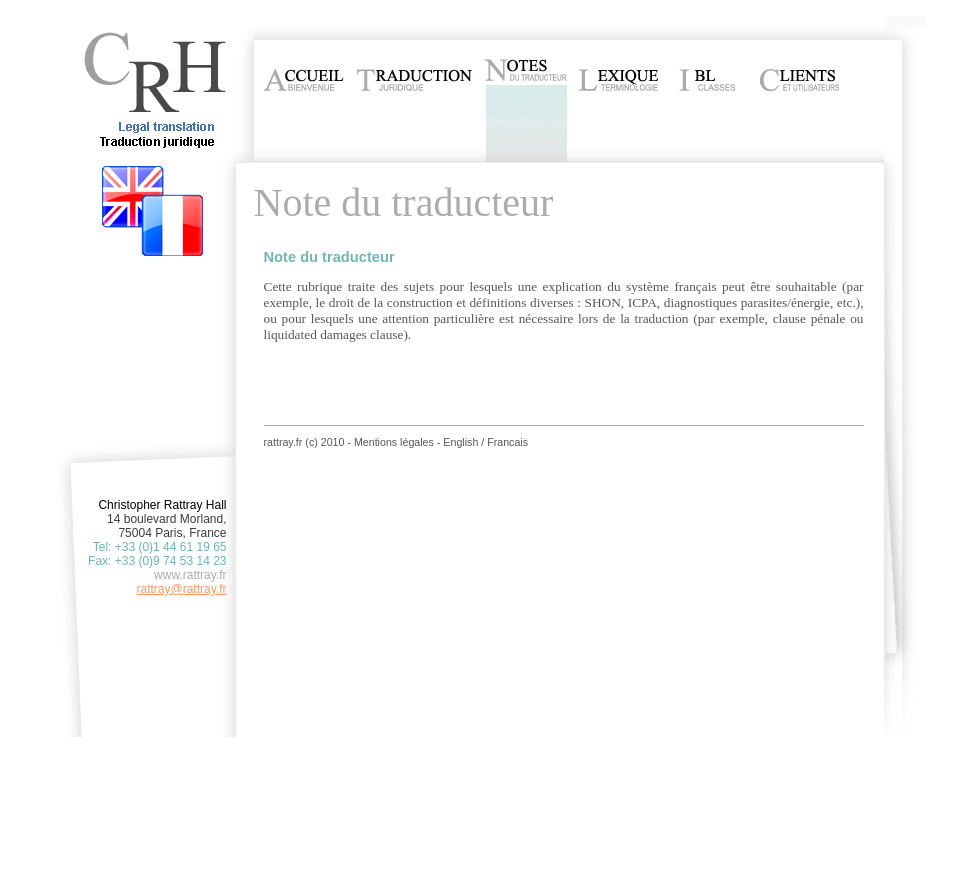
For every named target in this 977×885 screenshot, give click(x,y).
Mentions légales (394, 442)
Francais (507, 442)
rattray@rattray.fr (182, 589)
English (460, 442)
